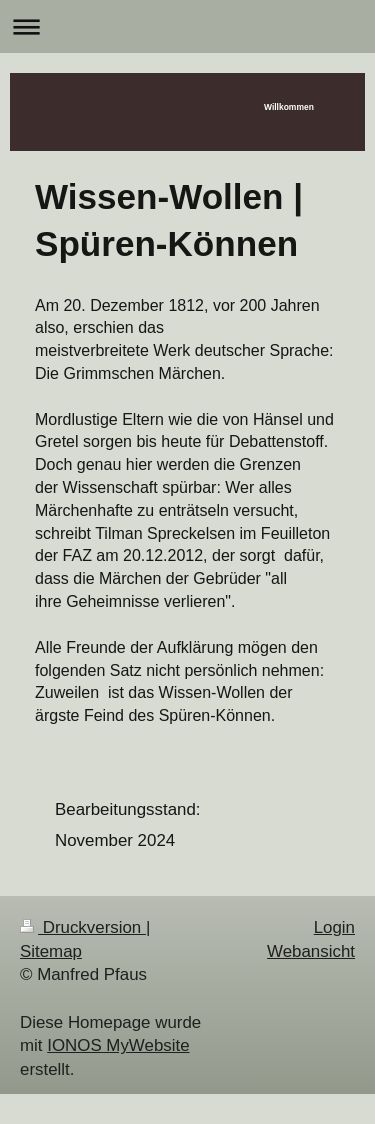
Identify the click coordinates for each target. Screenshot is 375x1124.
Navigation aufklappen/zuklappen (187, 26)
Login (334, 927)
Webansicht (311, 951)
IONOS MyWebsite (118, 1045)
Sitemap (51, 951)
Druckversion (83, 927)
